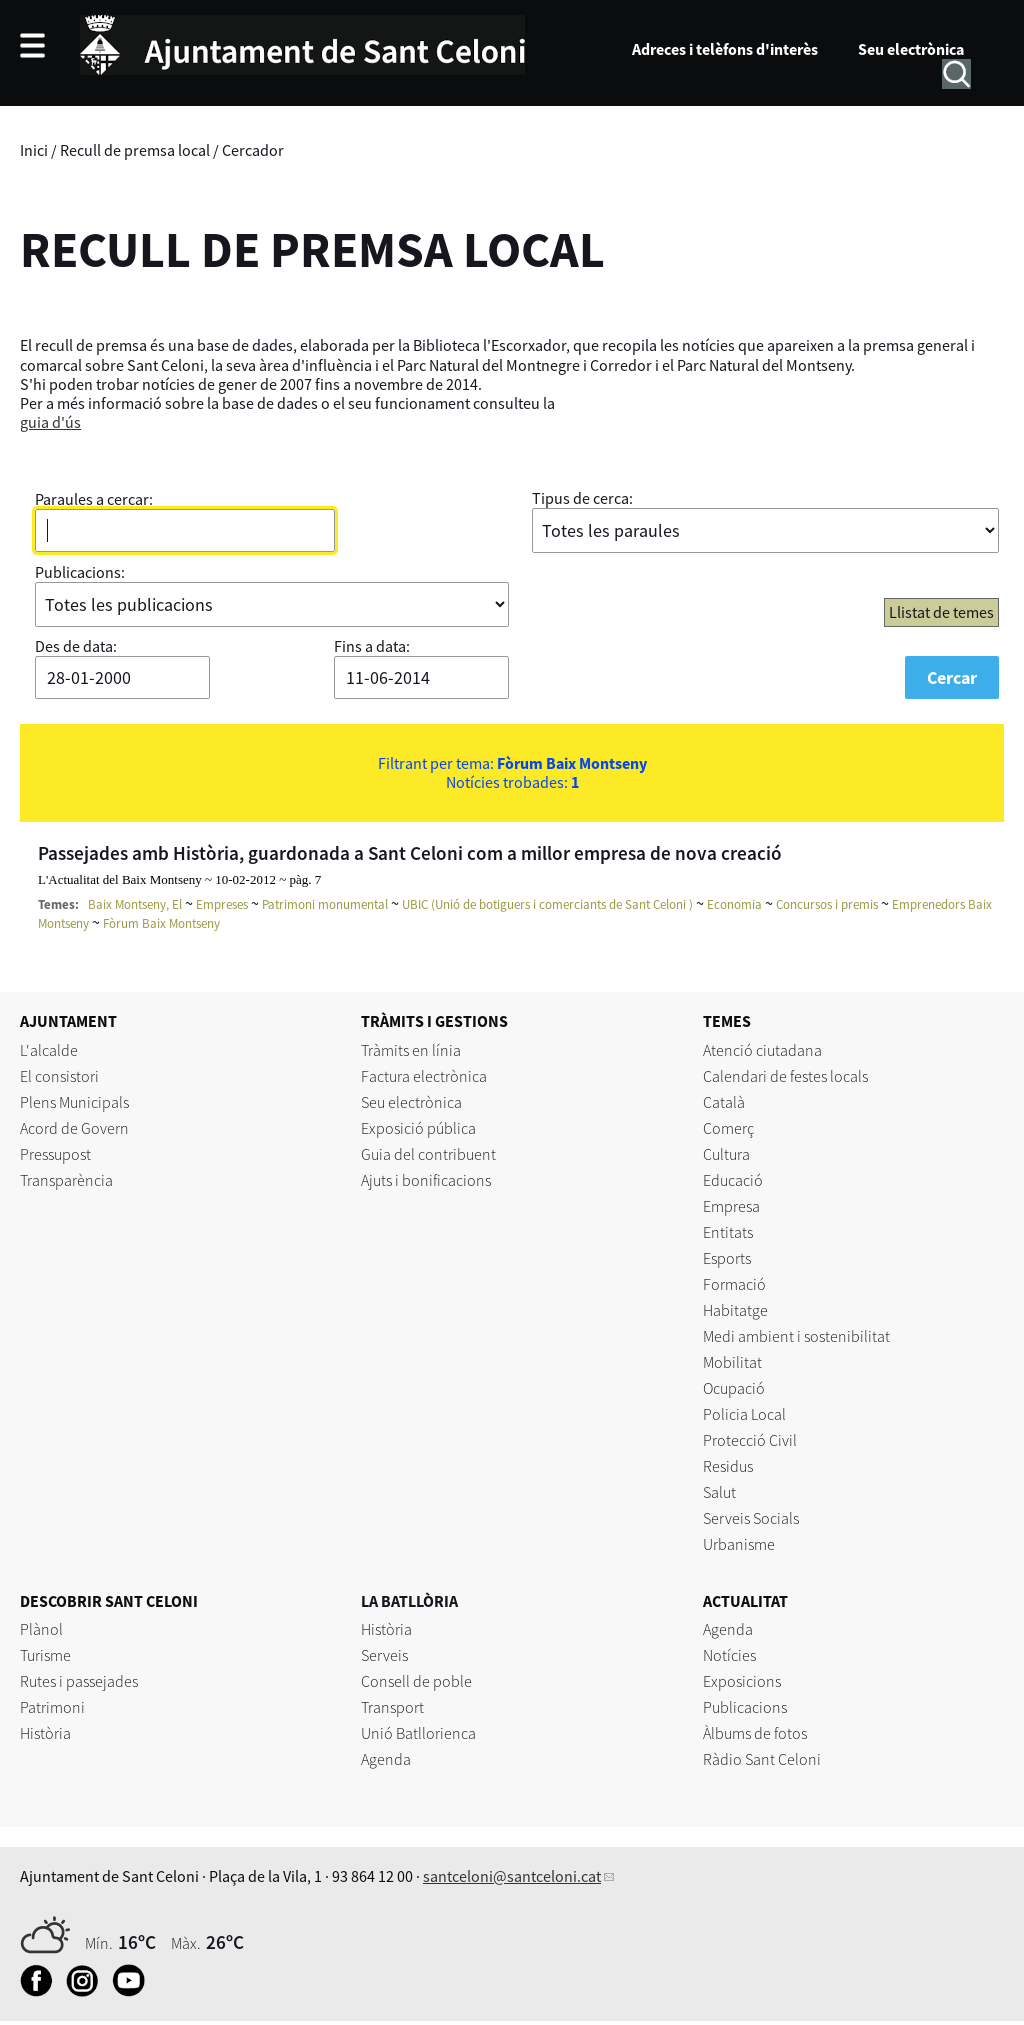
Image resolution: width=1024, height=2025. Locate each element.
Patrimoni (52, 1707)
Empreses (222, 904)
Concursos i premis (827, 904)
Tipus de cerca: (582, 498)
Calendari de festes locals (785, 1076)
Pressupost (55, 1154)
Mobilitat (732, 1362)
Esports (727, 1258)
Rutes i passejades (79, 1681)
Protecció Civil (750, 1440)
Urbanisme (739, 1544)
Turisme (45, 1655)
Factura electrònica (424, 1076)
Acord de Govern (74, 1128)
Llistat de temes (941, 612)
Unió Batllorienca (418, 1733)
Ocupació (734, 1388)
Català (724, 1102)
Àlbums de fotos (755, 1733)
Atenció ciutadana (762, 1050)
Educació (733, 1180)
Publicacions (745, 1707)
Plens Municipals (74, 1102)
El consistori (59, 1076)
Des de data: (76, 646)
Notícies (729, 1655)
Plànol (41, 1629)
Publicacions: (80, 572)
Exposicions (742, 1681)
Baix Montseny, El (135, 904)
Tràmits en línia (411, 1050)
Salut (719, 1492)
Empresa (731, 1206)
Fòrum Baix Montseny (161, 923)
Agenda (386, 1759)
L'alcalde (49, 1050)
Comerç (728, 1128)
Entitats (728, 1232)
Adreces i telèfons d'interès (725, 49)
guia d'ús (50, 422)
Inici (34, 150)
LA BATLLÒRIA (409, 1601)
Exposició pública (418, 1128)
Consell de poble (416, 1681)
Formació (734, 1284)
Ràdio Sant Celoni (762, 1759)
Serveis (384, 1655)
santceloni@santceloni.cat (512, 1876)
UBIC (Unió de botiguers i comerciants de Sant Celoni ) (547, 904)
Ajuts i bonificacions (426, 1180)
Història (45, 1733)
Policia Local (744, 1414)
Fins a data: (372, 646)
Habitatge (735, 1310)
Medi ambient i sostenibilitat (796, 1336)
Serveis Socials (751, 1518)
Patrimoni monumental (325, 904)
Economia (734, 904)
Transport (392, 1707)
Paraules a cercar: (94, 499)
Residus (728, 1466)
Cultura (726, 1154)
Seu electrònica (911, 49)
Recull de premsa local (135, 150)
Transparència (66, 1180)
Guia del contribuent (428, 1154)
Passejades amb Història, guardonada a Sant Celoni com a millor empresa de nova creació (410, 853)
